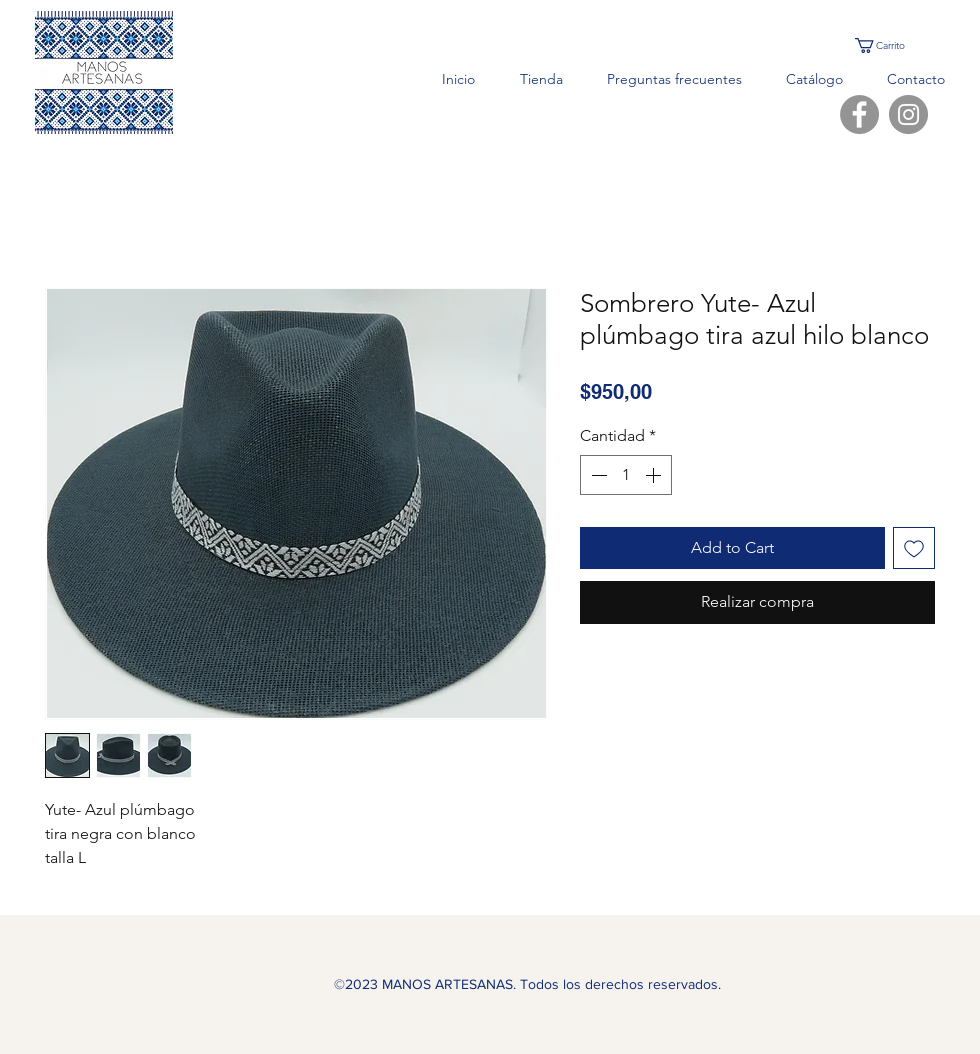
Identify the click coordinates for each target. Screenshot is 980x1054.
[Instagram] (908, 114)
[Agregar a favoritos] (914, 548)
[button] (890, 45)
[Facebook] (859, 114)
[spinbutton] (626, 475)
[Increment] (655, 475)
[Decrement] (597, 475)
